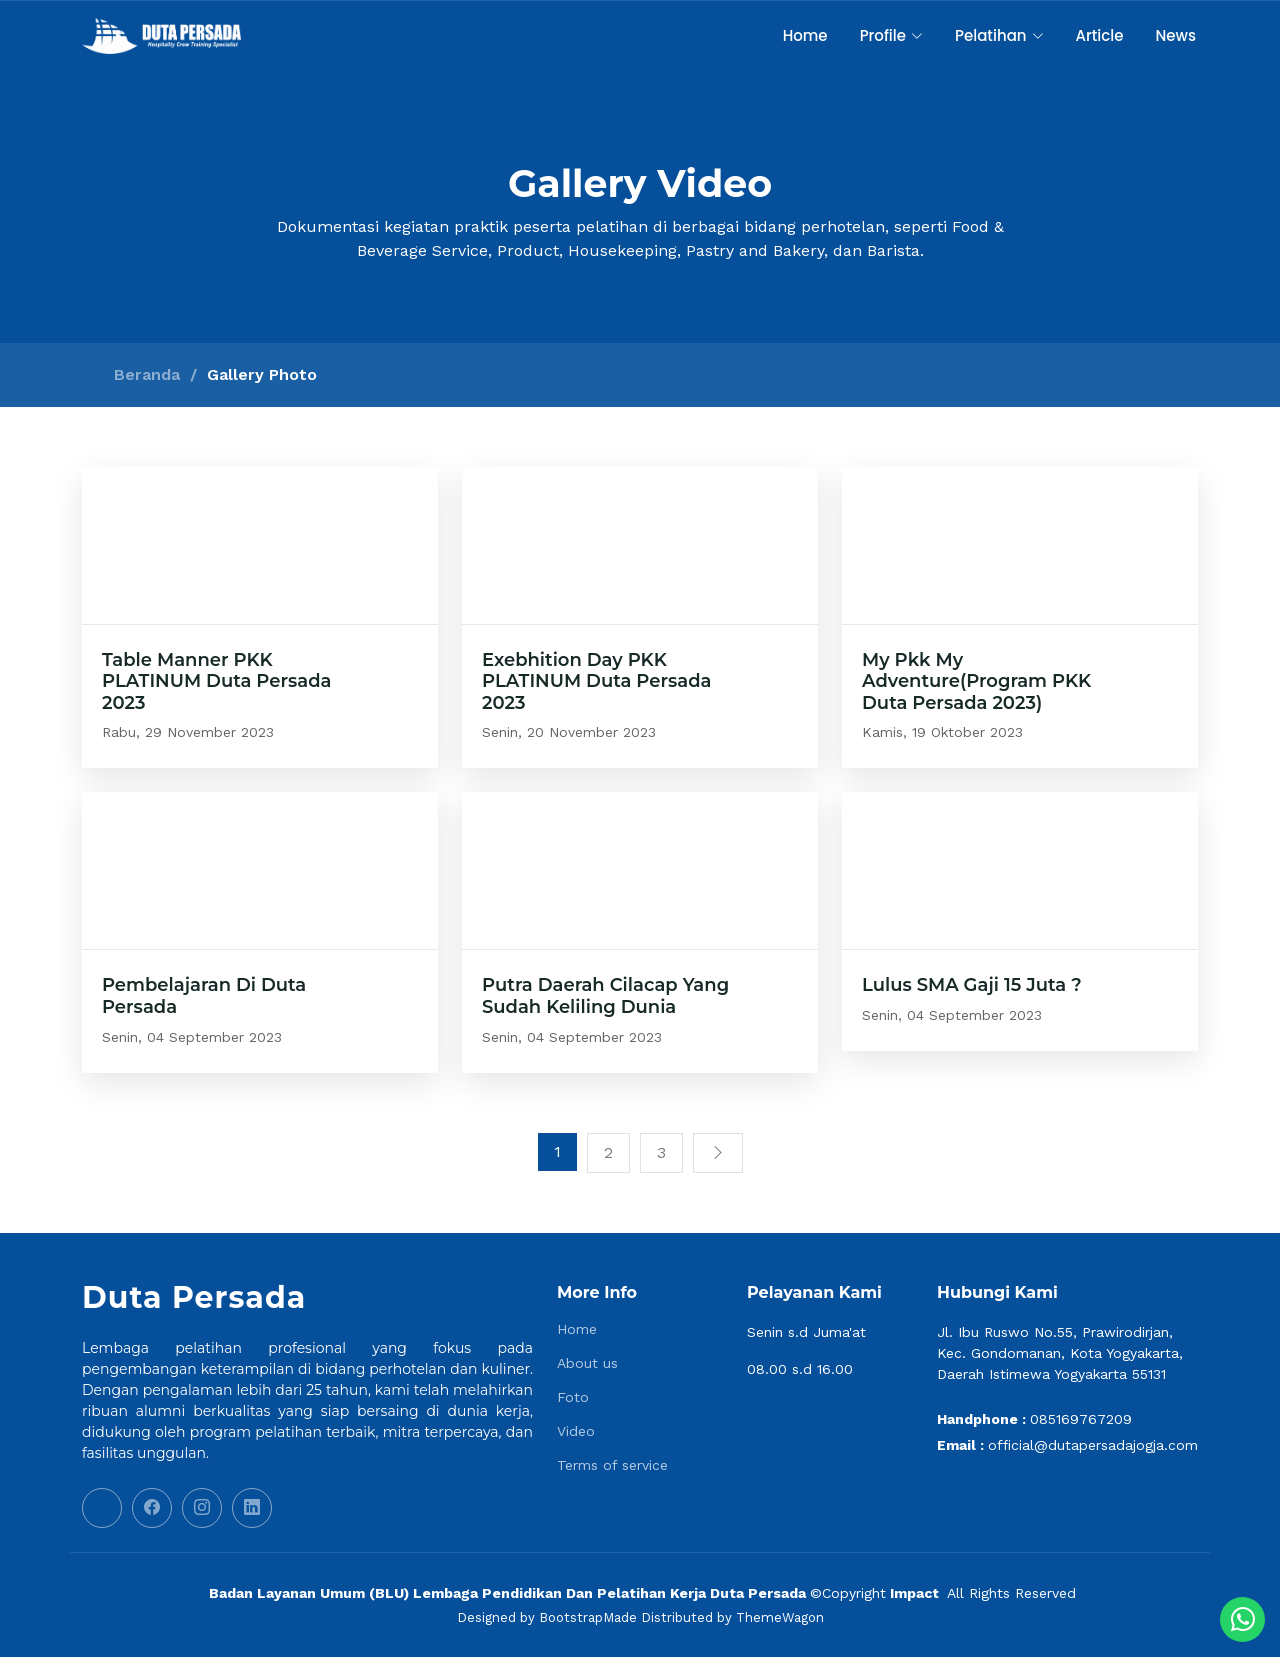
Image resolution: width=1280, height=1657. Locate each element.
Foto (573, 1397)
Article (1100, 35)
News (1176, 35)
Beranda (147, 374)
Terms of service (612, 1465)
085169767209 (1081, 1419)
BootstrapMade (588, 1617)
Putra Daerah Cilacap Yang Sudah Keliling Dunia (605, 996)
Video (576, 1431)
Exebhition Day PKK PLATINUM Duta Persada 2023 (597, 681)
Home (805, 35)
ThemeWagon (780, 1617)
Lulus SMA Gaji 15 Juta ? (972, 985)
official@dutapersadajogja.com (1093, 1445)
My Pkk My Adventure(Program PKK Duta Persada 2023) (976, 681)
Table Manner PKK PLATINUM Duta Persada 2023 (217, 681)
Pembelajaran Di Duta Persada (204, 996)
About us (587, 1363)
